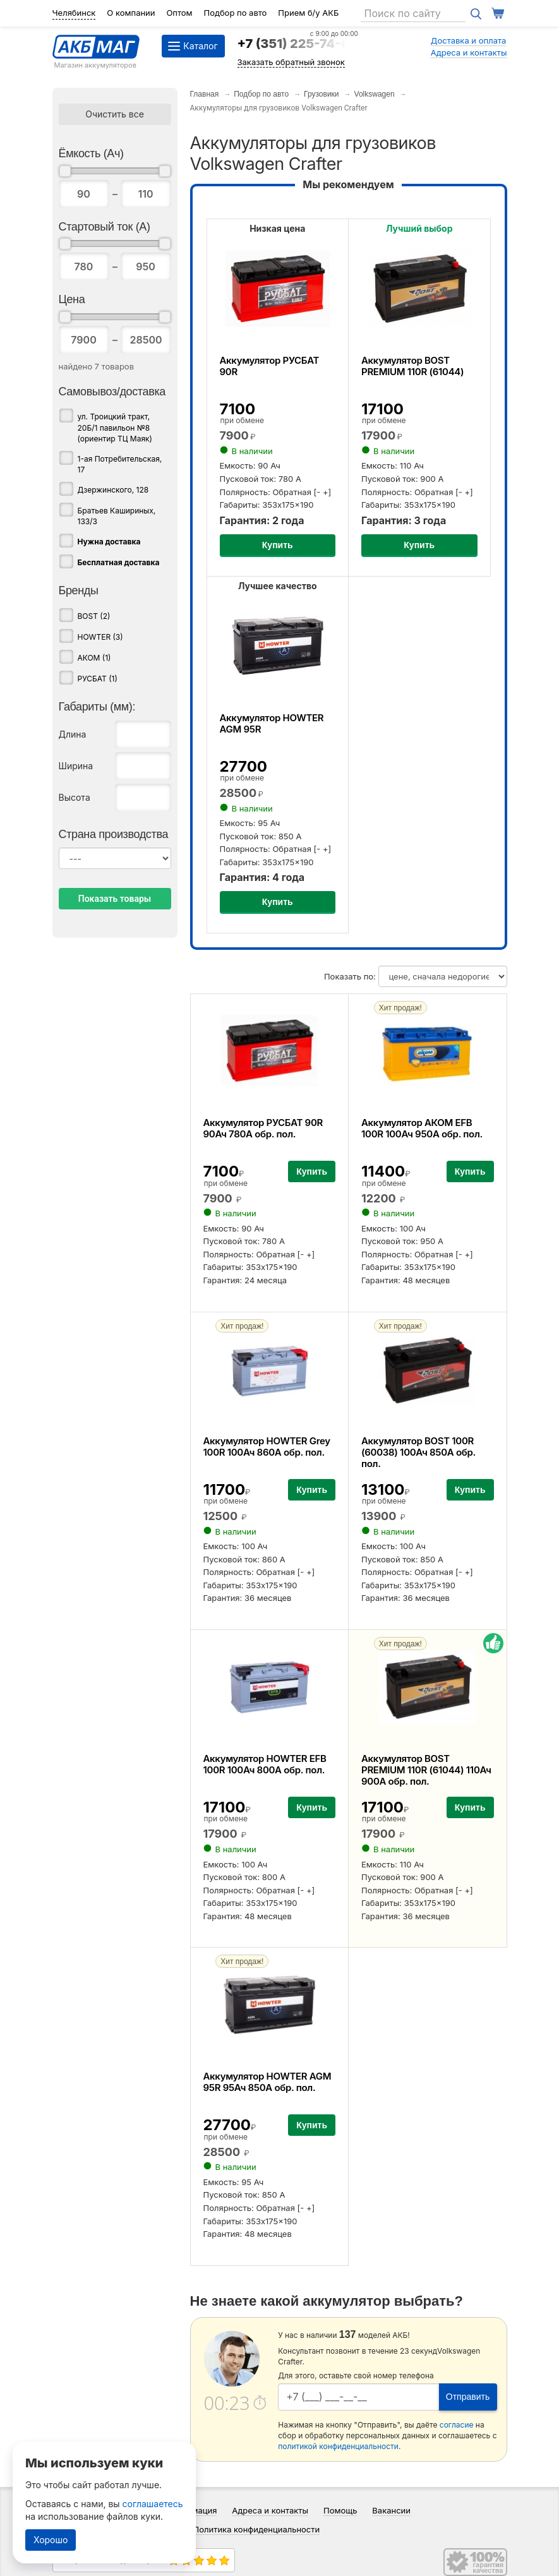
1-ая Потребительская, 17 (120, 464)
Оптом (179, 13)
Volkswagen (374, 94)
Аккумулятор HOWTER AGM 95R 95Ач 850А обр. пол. (267, 2082)
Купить (277, 545)
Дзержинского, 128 (113, 489)
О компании (131, 13)
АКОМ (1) (94, 657)
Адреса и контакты (469, 52)
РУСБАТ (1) (97, 678)
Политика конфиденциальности (256, 2529)
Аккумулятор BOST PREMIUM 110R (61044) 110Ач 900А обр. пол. (426, 1769)
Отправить (468, 2397)
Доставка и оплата (469, 40)
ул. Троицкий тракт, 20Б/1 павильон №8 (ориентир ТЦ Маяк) (115, 427)
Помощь (340, 2510)
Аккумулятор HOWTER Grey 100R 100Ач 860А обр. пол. (266, 1446)
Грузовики (321, 94)
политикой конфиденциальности (338, 2446)
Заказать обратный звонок (291, 62)
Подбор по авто (235, 13)
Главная (204, 94)
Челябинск (74, 13)
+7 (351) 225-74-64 (297, 43)
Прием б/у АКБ (308, 13)
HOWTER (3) (100, 637)
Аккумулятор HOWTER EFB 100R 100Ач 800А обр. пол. (265, 1764)
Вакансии (391, 2510)
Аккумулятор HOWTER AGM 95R (272, 723)
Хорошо (50, 2539)
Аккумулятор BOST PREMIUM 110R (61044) (412, 366)
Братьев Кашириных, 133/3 (117, 516)
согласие (457, 2424)
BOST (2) (94, 616)
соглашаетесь (153, 2503)
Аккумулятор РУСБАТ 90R (270, 366)
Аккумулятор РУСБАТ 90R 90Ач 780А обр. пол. (263, 1128)
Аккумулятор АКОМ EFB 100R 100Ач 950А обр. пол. (422, 1128)
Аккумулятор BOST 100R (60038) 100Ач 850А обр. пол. (418, 1452)
